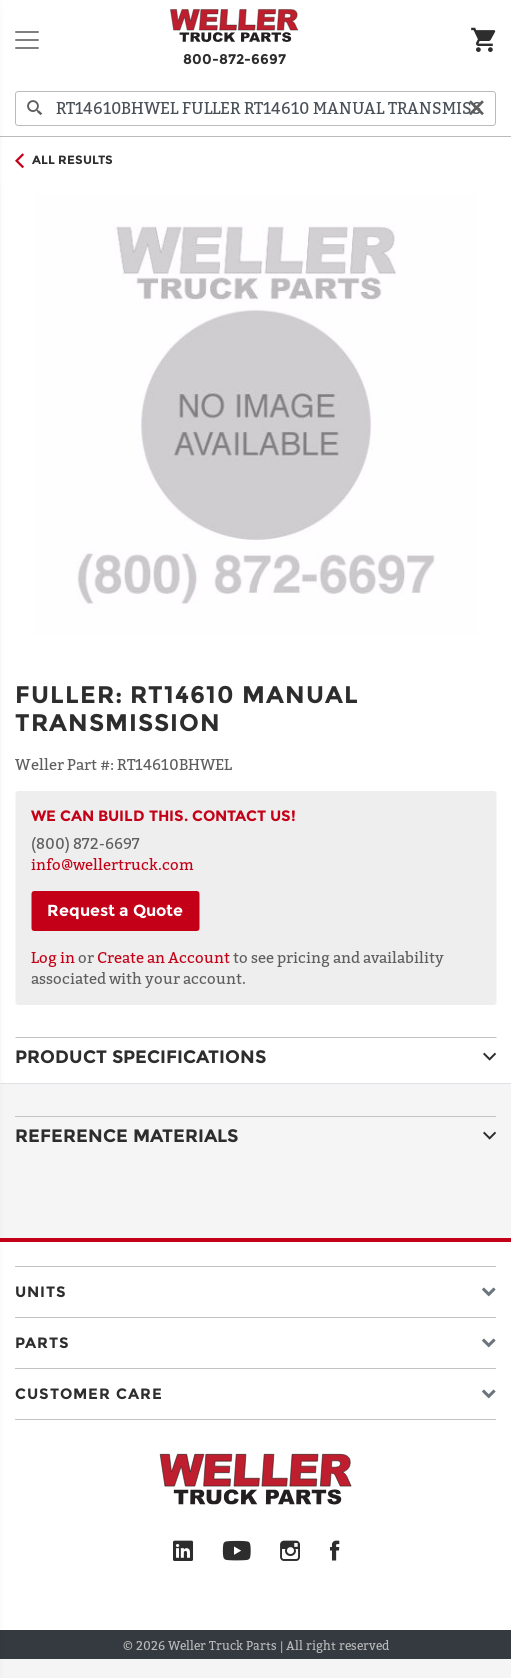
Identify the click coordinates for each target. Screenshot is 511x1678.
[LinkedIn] (183, 1552)
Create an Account (163, 957)
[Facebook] (334, 1552)
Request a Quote (115, 910)
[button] (255, 1287)
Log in (53, 957)
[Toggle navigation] (27, 40)
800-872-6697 (234, 59)
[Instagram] (290, 1552)
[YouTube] (236, 1552)
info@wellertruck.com (112, 864)
